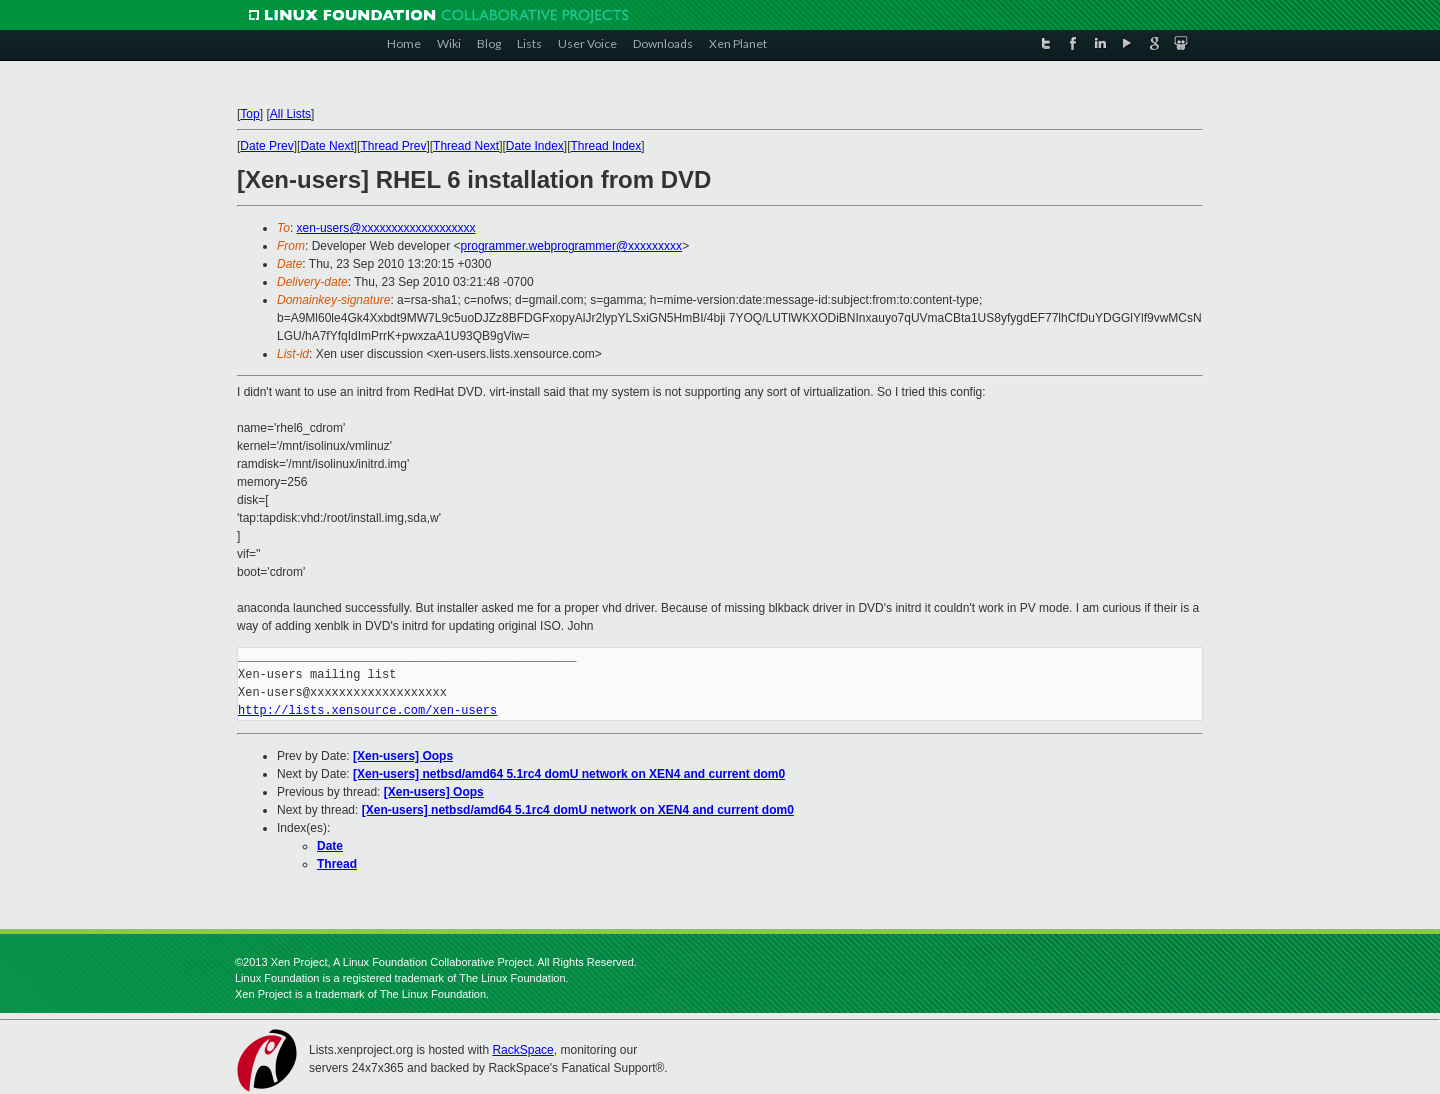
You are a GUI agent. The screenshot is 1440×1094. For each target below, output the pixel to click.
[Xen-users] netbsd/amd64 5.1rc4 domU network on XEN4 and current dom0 (569, 774)
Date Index (535, 146)
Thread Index (606, 146)
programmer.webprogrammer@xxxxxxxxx (572, 246)
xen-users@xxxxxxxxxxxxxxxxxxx (386, 228)
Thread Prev (393, 146)
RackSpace (522, 1050)
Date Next (326, 146)
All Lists (290, 114)
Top (249, 114)
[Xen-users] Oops (403, 756)
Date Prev (266, 146)
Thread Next (466, 146)
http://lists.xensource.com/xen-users (367, 710)
